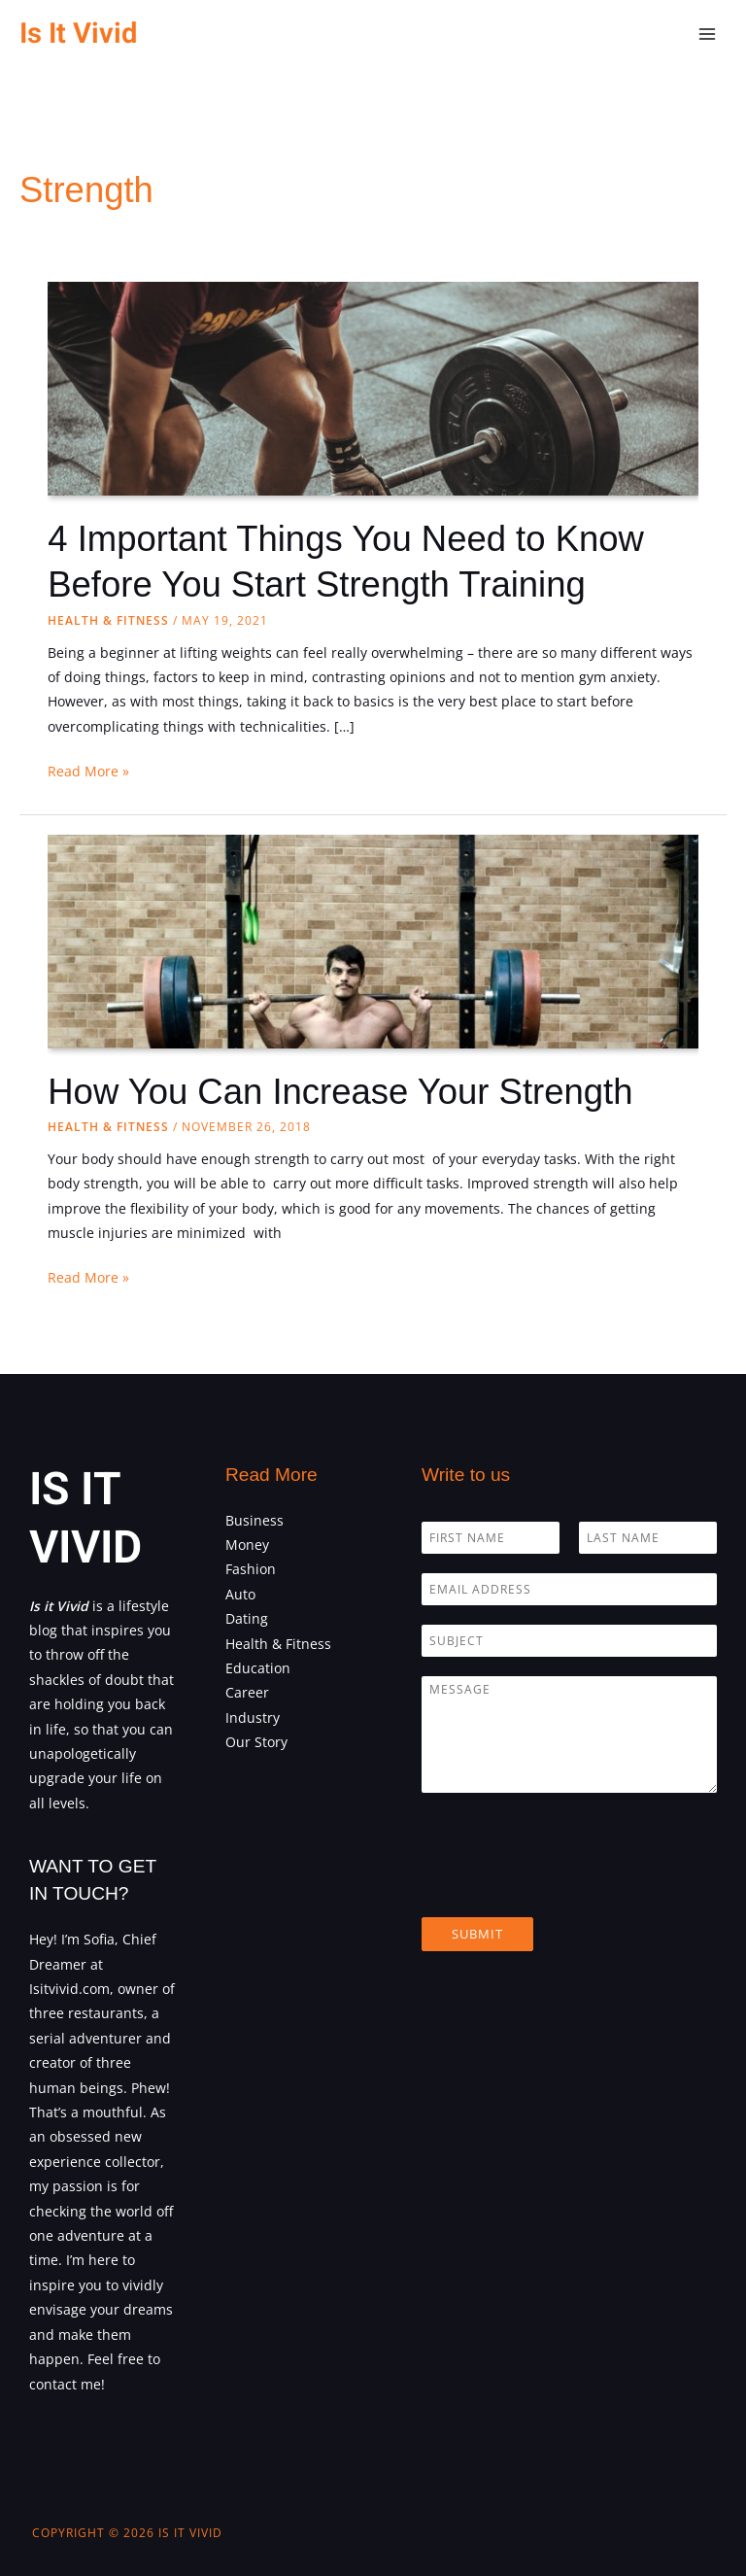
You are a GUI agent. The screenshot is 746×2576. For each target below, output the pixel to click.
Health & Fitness (108, 620)
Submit (477, 1933)
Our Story (256, 1742)
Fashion (250, 1569)
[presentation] (569, 1885)
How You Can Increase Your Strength (340, 1092)
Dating (246, 1618)
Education (257, 1668)
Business (254, 1520)
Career (247, 1692)
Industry (252, 1717)
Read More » (88, 771)
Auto (240, 1594)
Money (247, 1544)
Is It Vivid (78, 33)
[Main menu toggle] (708, 34)
